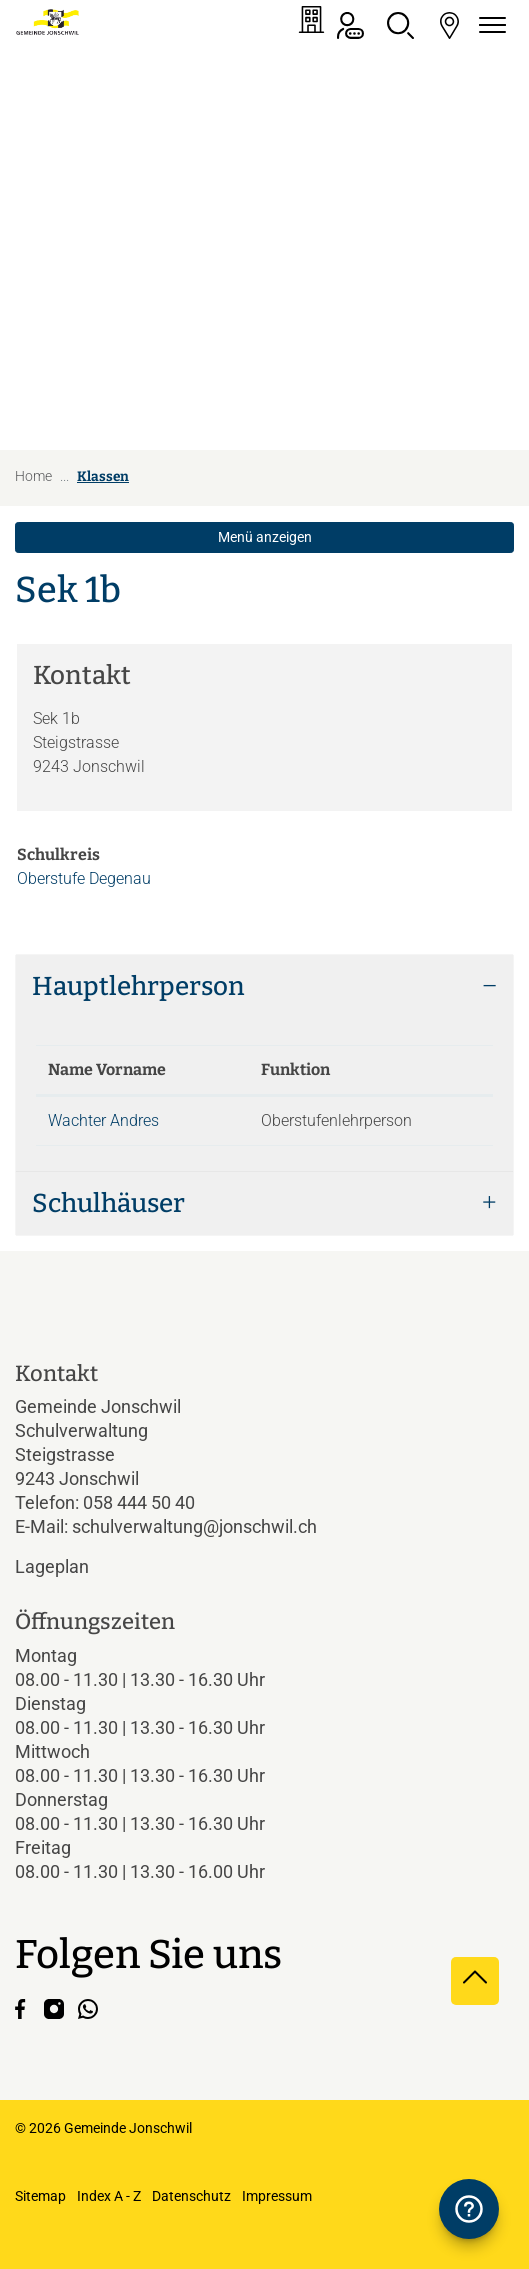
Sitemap (40, 2196)
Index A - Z (109, 2196)
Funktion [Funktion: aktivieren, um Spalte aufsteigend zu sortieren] (295, 1069)
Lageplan (69, 1566)
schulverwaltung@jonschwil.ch (194, 1526)
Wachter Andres (103, 1120)
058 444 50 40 (139, 1502)
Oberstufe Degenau (84, 878)
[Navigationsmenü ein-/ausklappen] (489, 25)
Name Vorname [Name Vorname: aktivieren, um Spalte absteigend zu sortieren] (107, 1069)
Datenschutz (191, 2196)
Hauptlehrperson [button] (138, 986)
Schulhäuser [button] (108, 1203)
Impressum (277, 2196)
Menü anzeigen (265, 537)
